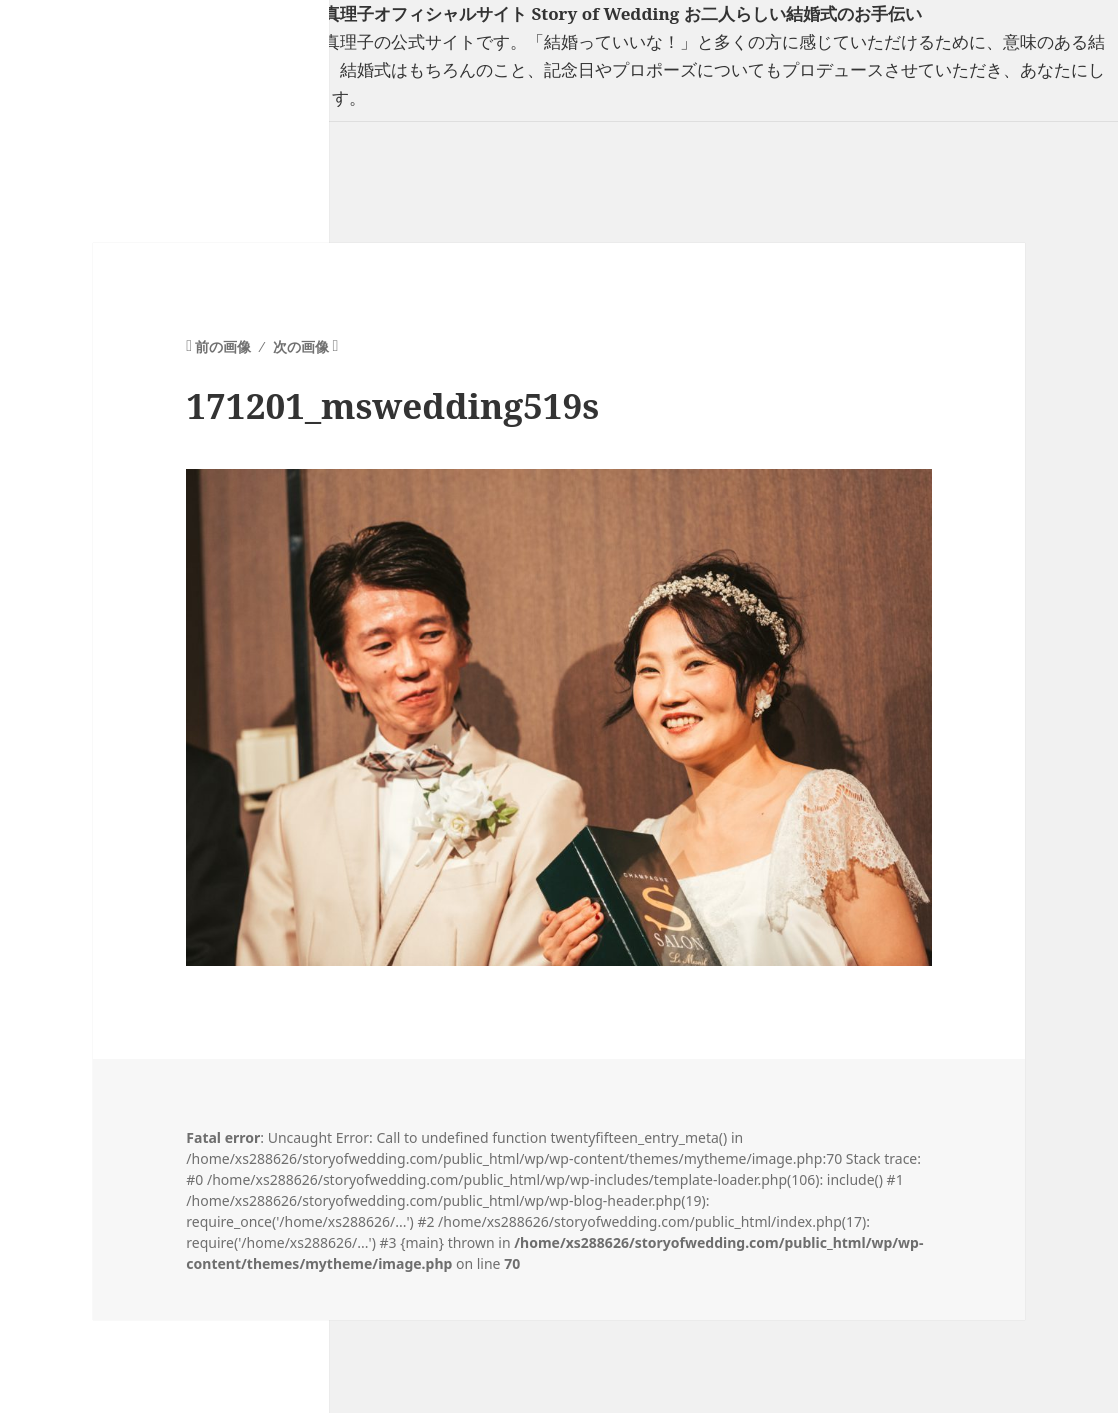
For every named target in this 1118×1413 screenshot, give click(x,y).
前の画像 (223, 346)
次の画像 (301, 346)
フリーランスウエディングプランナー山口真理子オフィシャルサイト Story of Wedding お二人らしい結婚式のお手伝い (461, 13)
